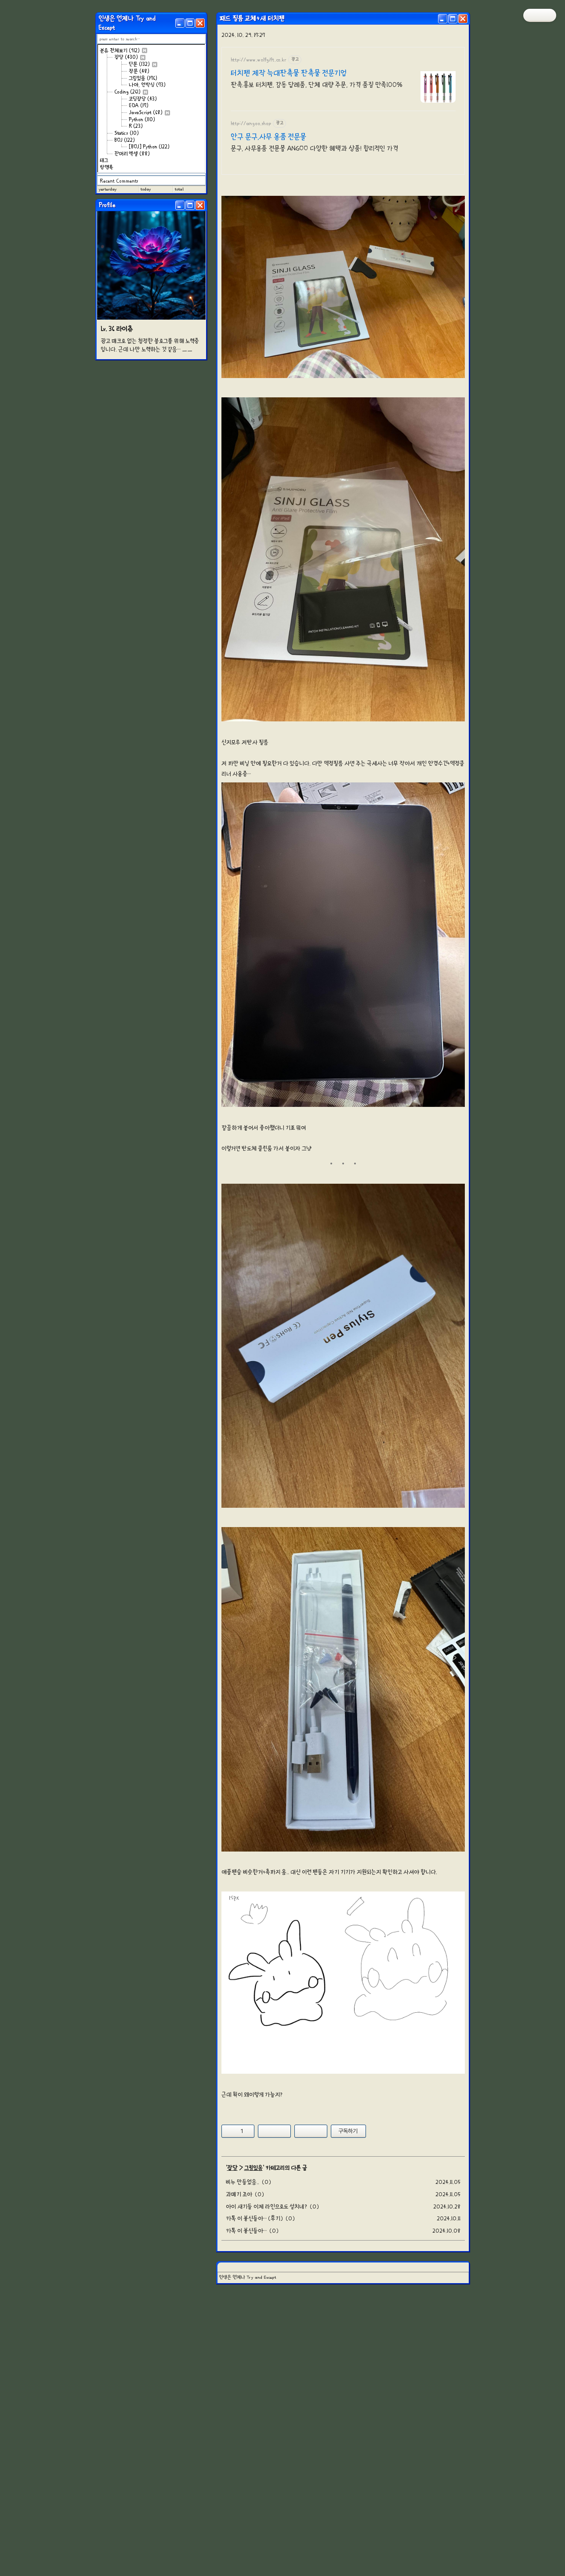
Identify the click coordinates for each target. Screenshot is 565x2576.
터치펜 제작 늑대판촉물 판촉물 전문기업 (289, 73)
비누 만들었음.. (242, 2305)
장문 (139, 71)
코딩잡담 (143, 98)
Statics (126, 133)
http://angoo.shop (251, 123)
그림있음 (143, 78)
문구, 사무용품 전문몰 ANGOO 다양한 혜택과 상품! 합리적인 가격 (314, 148)
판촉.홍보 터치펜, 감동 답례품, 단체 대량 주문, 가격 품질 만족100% (316, 84)
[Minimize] (180, 23)
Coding (131, 91)
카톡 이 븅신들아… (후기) (254, 2341)
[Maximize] (190, 23)
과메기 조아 (239, 2317)
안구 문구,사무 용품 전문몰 (268, 136)
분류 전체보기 (123, 50)
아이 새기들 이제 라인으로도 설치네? (266, 2329)
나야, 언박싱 (147, 84)
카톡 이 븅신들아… (246, 2353)
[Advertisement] (343, 2170)
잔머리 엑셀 (132, 153)
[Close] (200, 23)
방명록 (106, 167)
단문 (143, 64)
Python (142, 119)
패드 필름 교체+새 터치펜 (251, 18)
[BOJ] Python (149, 146)
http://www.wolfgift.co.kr (258, 59)
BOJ (124, 140)
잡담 (129, 57)
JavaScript (149, 112)
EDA (138, 105)
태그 (104, 160)
